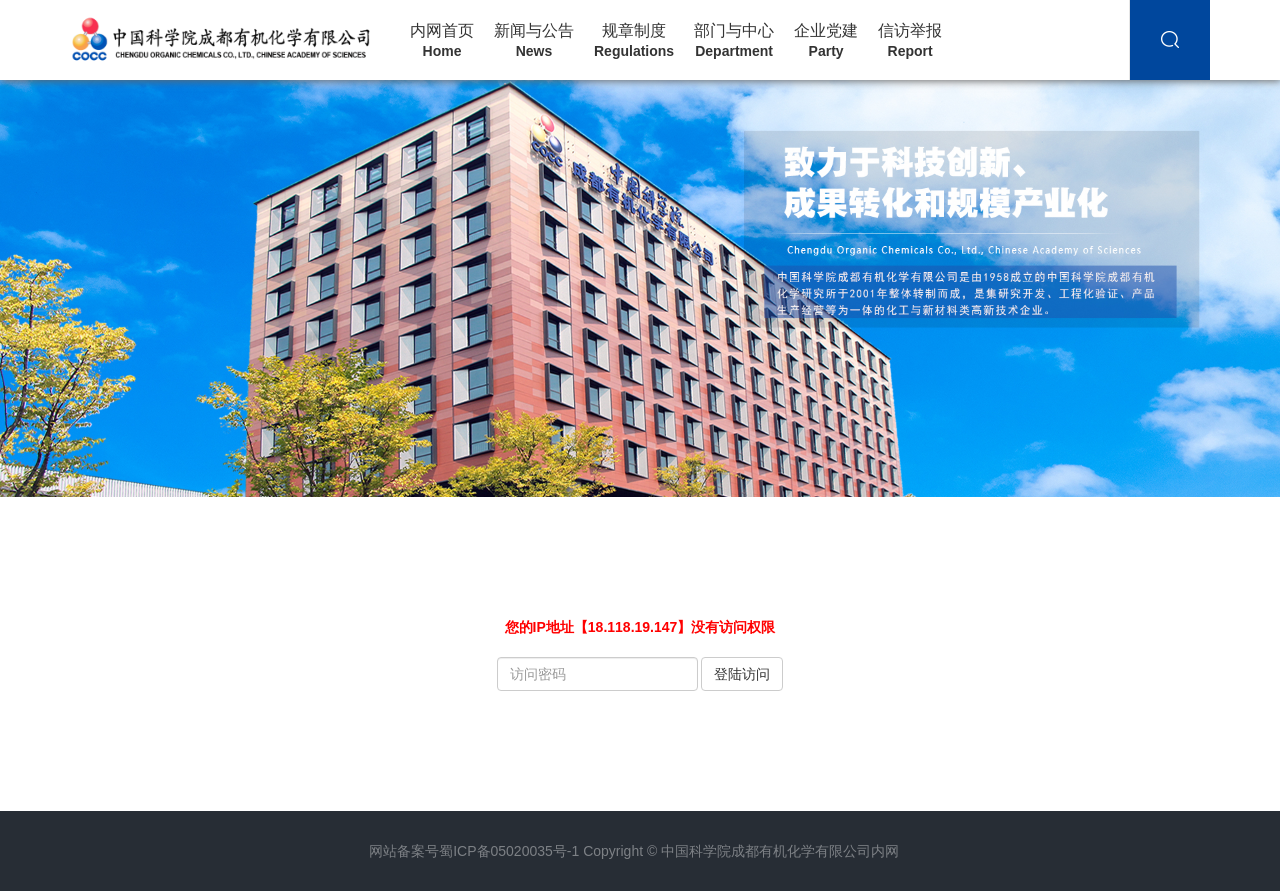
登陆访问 (742, 674)
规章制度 (634, 41)
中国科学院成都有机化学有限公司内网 (780, 851)
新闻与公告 (534, 41)
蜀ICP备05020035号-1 (509, 851)
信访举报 (910, 41)
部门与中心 (734, 41)
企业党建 (826, 41)
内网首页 (442, 41)
